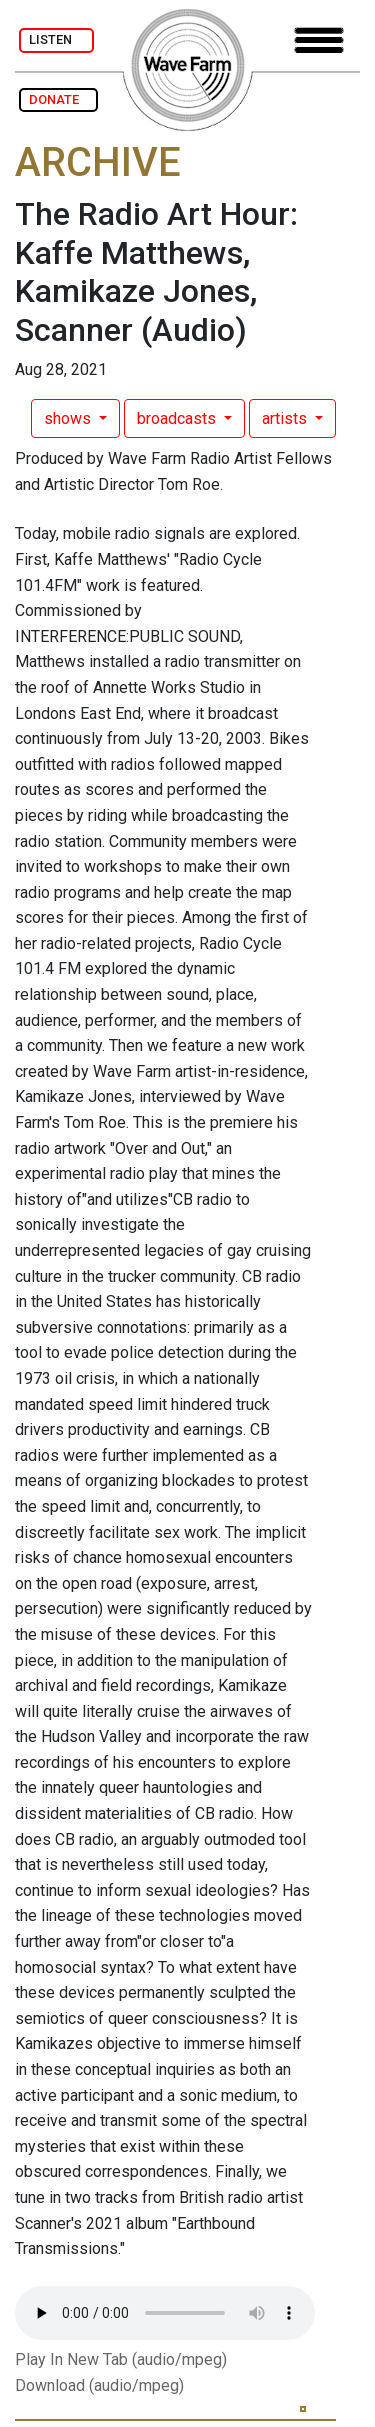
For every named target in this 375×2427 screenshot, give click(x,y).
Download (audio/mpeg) (99, 2385)
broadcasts (178, 418)
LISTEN (56, 39)
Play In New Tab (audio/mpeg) (121, 2359)
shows (69, 418)
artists (286, 418)
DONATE (58, 99)
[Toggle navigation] (319, 40)
